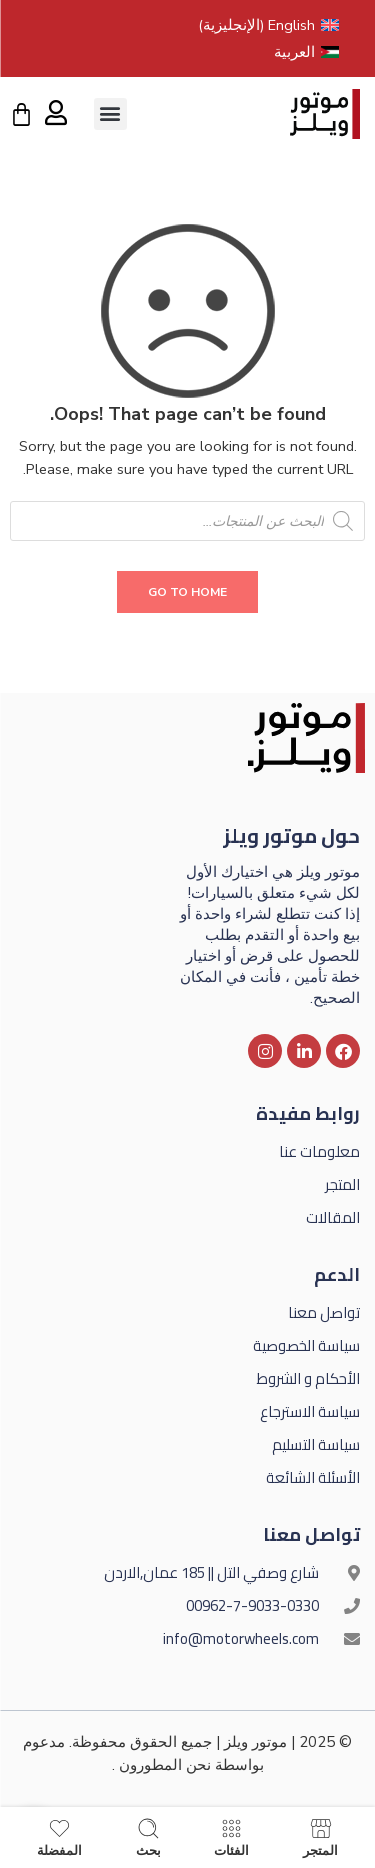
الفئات (231, 1837)
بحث (148, 1837)
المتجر (320, 1837)
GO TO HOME (187, 592)
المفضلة (59, 1837)
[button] (110, 114)
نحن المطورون (165, 1765)
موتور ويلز (255, 1742)
